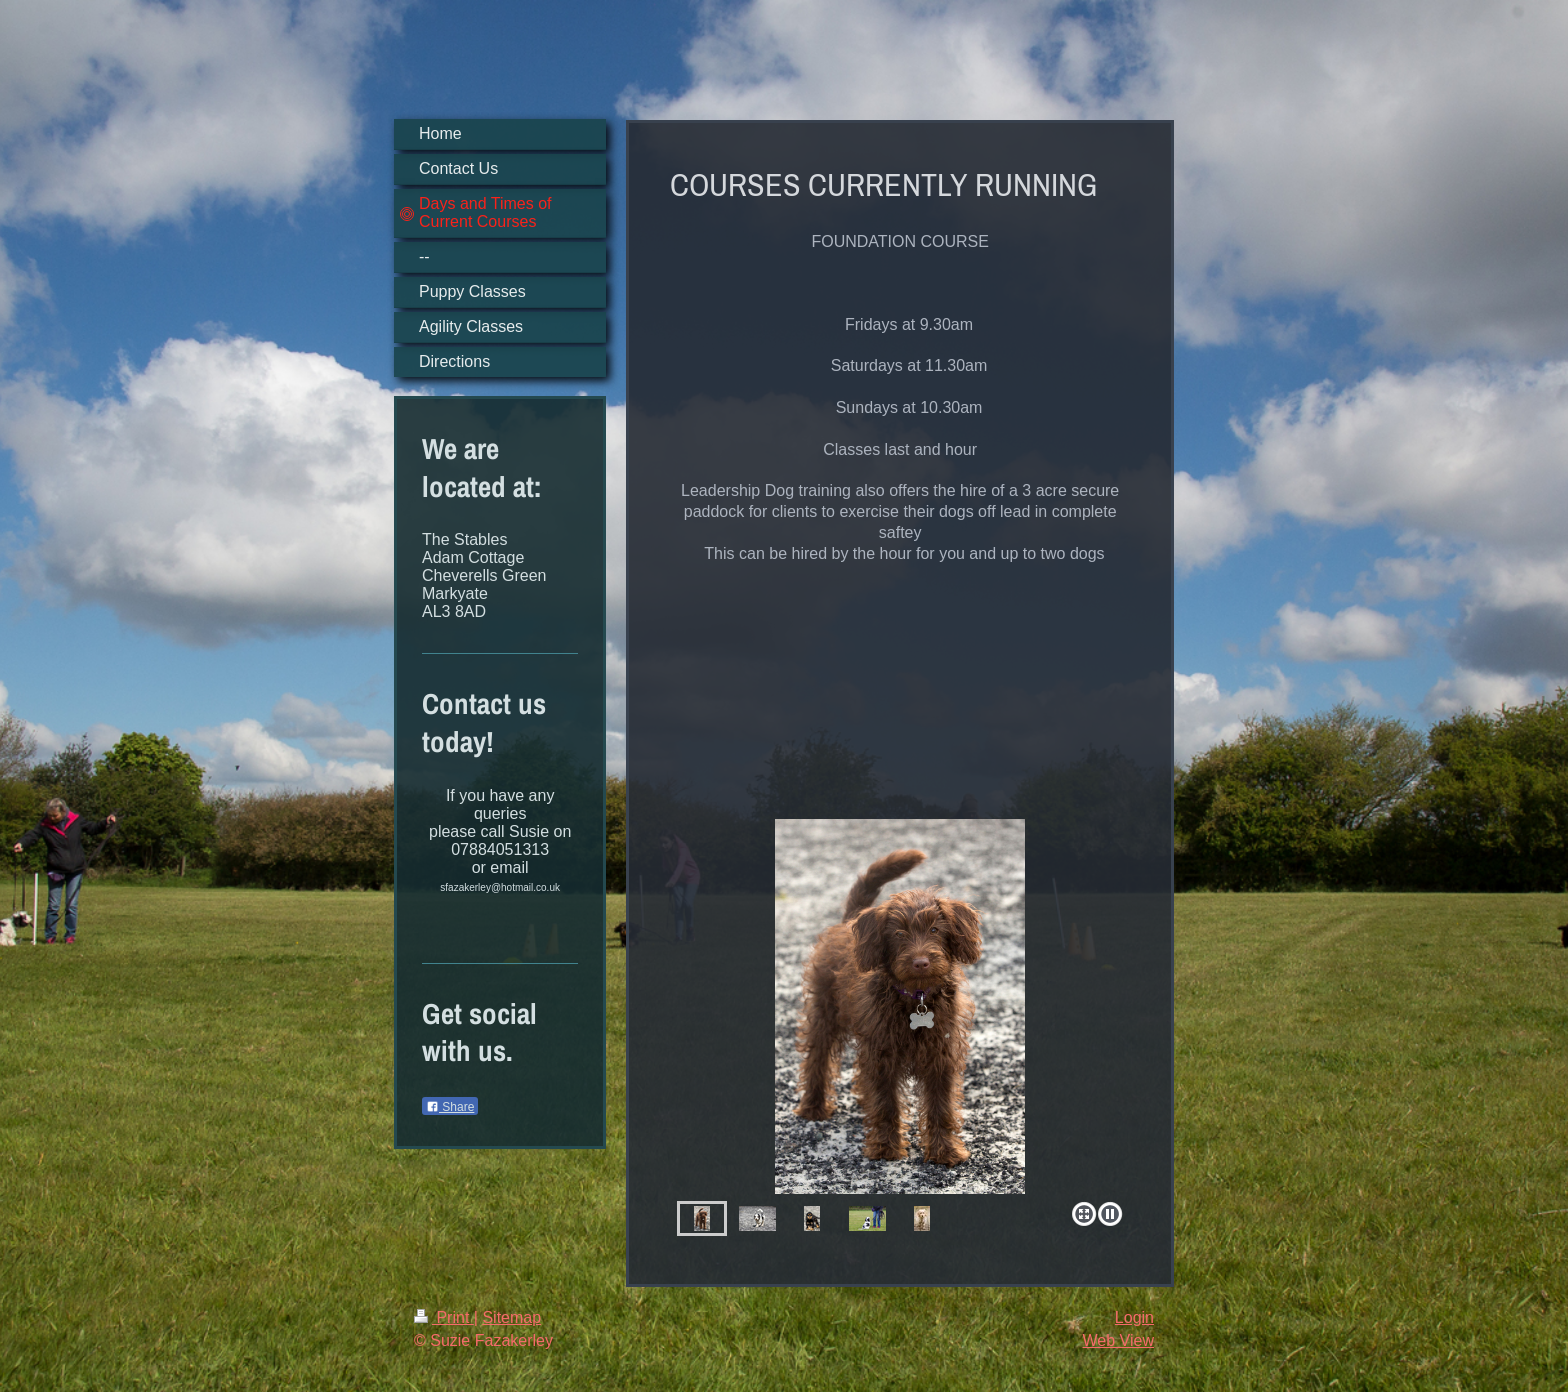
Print (444, 1317)
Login (1134, 1317)
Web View (1118, 1340)
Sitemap (511, 1317)
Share (450, 1107)
